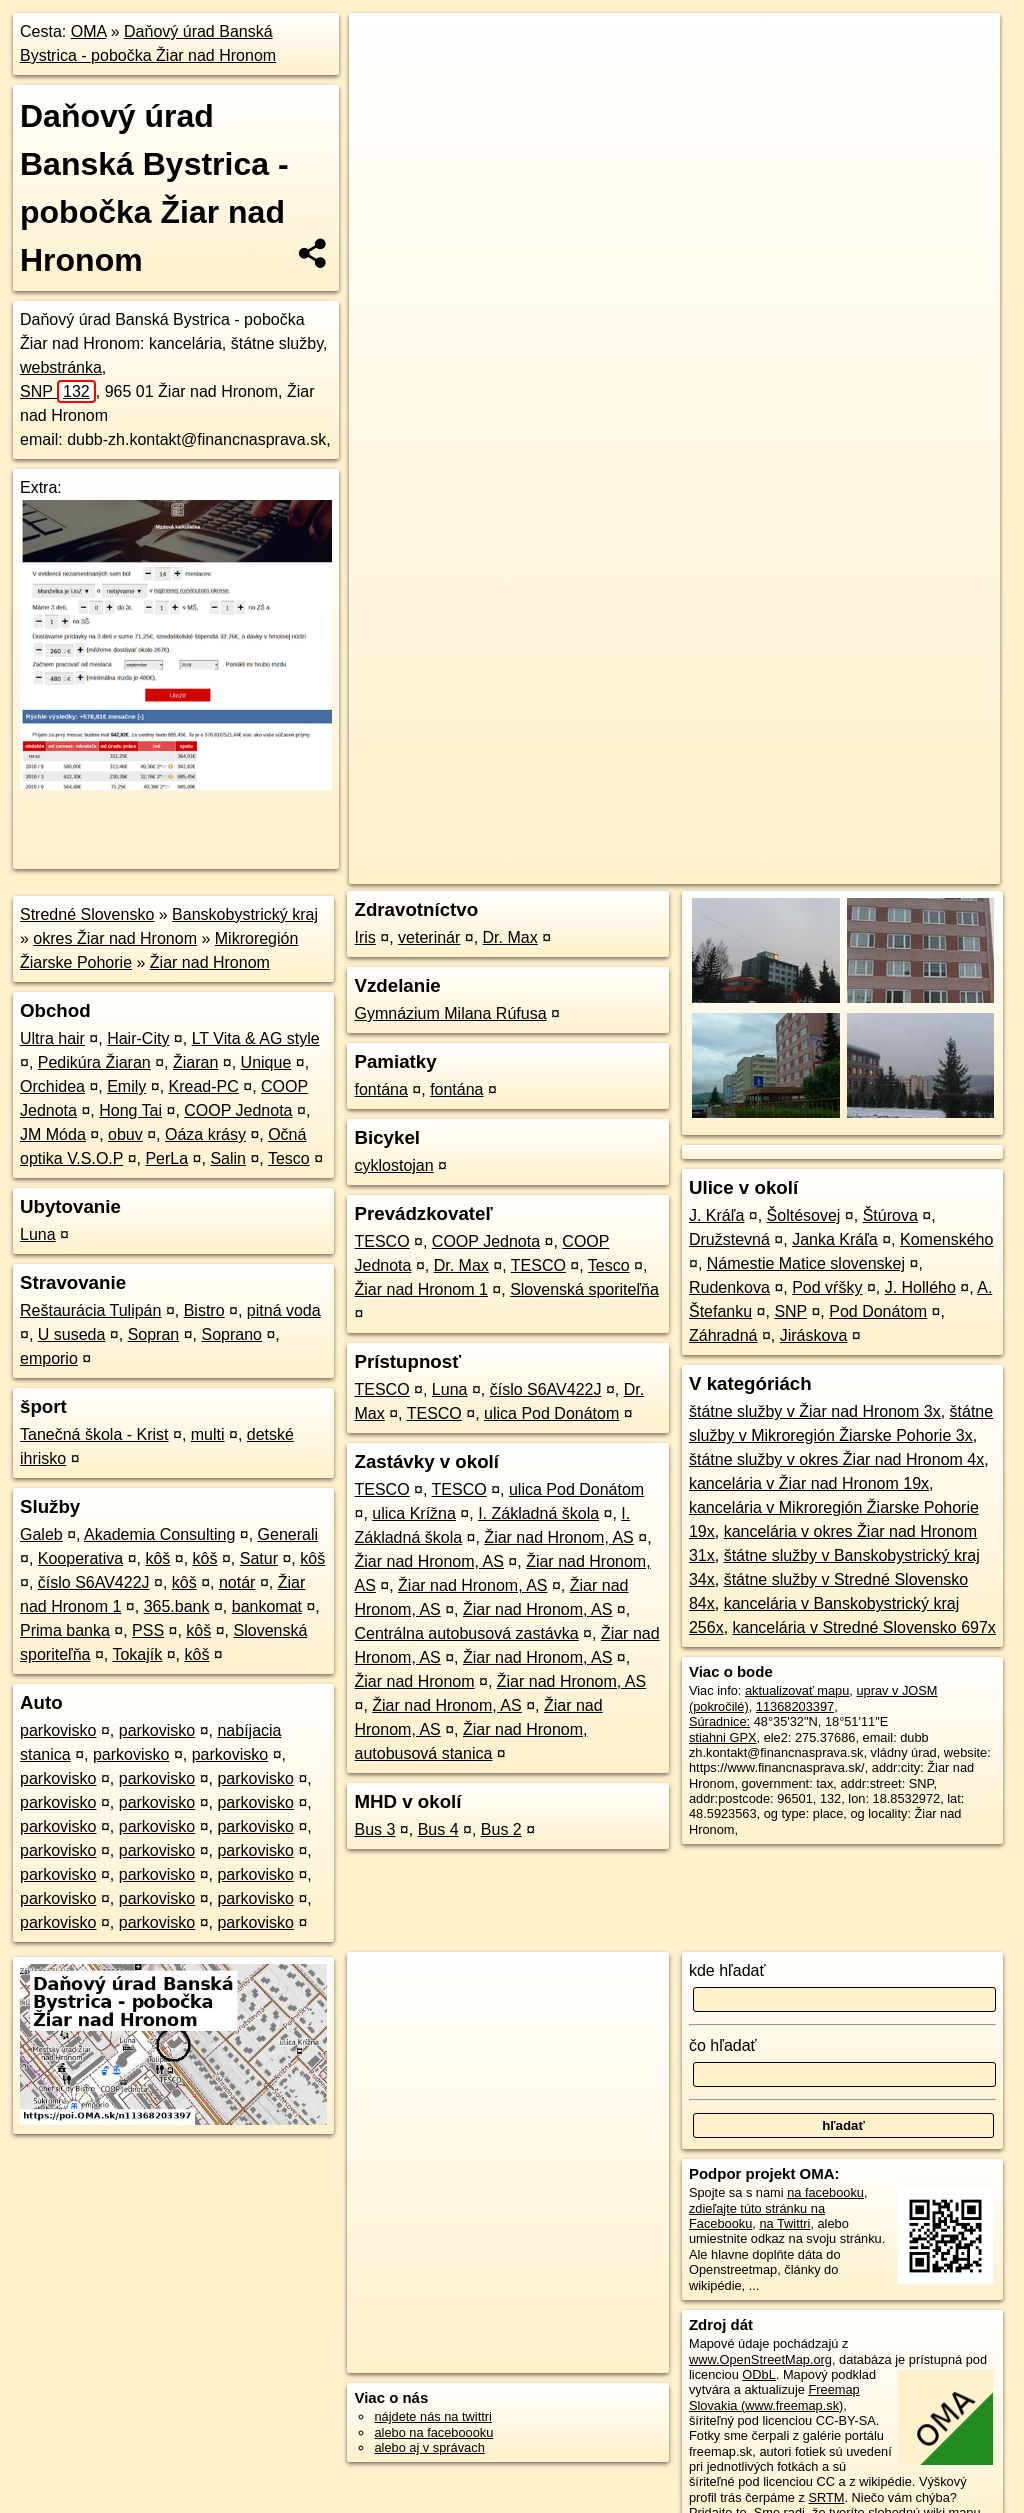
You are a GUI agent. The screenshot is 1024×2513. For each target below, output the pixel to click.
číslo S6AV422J (94, 1582)
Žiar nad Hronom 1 (420, 1289)
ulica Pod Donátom (551, 1413)
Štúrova (890, 1215)
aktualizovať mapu (797, 1690)
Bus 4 (438, 1829)
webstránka (61, 367)
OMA (89, 31)
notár (237, 1582)
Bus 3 (374, 1829)
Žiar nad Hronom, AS (558, 1537)
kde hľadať (727, 1970)
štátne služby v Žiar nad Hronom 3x (815, 1411)
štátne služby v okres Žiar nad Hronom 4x (836, 1459)
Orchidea (52, 1086)
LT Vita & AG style (256, 1038)
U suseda (72, 1334)
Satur (259, 1558)
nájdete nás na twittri (432, 2416)
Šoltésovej (804, 1215)
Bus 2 (501, 1829)
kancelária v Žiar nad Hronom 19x (809, 1483)
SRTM (826, 2497)
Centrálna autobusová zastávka (466, 1633)
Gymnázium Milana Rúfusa (450, 1013)
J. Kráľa (716, 1215)
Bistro (204, 1310)
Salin (228, 1158)
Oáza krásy (205, 1134)
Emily (126, 1086)
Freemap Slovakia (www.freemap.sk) (774, 2397)
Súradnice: (719, 1721)
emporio (49, 1358)
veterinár (429, 937)
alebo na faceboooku (433, 2432)
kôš (157, 1558)
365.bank (177, 1606)
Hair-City (138, 1038)
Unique (266, 1062)
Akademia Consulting (159, 1534)
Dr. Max (510, 937)
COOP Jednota (238, 1110)
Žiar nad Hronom (210, 962)
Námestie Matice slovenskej (806, 1263)
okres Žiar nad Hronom (115, 938)
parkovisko (58, 1730)
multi (208, 1434)
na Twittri (784, 2223)
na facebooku (825, 2192)
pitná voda (284, 1310)
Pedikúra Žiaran (94, 1062)
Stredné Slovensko (87, 914)
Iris (364, 937)
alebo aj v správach (429, 2447)
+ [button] (383, 47)
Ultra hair (52, 1038)
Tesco (289, 1158)
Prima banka (65, 1630)
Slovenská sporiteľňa (584, 1289)
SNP (58, 391)
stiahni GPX (723, 1737)
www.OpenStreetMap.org (760, 2359)
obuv (125, 1134)
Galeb (41, 1534)
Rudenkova (729, 1287)
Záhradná (723, 1335)
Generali (288, 1534)
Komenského (946, 1239)
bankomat (267, 1606)
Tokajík (137, 1654)
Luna (38, 1234)
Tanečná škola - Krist (94, 1434)
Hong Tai (130, 1110)
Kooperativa (80, 1558)
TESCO (381, 1241)
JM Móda (53, 1134)
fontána (380, 1089)
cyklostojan (393, 1165)
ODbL (758, 2374)
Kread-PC (204, 1086)
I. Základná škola (538, 1513)
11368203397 (795, 1706)
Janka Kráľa (835, 1239)
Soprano (231, 1334)
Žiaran (195, 1062)
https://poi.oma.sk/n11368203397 (906, 717)
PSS (148, 1630)
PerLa (166, 1158)
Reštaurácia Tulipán (90, 1310)
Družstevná (729, 1239)
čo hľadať (723, 2045)
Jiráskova (814, 1335)
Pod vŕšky (827, 1287)
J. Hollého (920, 1287)
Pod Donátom (878, 1311)
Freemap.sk (752, 717)
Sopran (154, 1334)
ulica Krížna (414, 1513)
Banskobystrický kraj (245, 914)
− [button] (383, 78)
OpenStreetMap (649, 717)
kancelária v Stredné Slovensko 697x (864, 1627)
